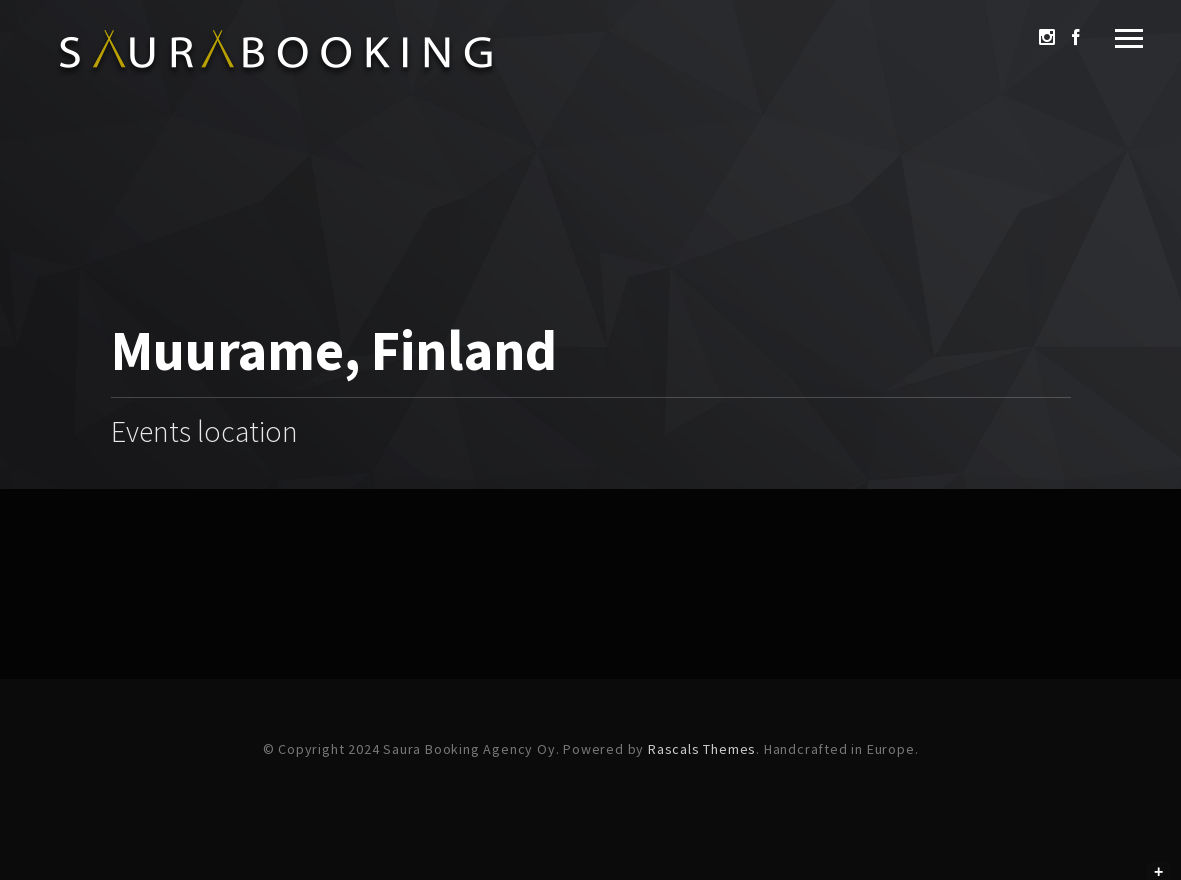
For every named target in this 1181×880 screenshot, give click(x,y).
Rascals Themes (702, 749)
